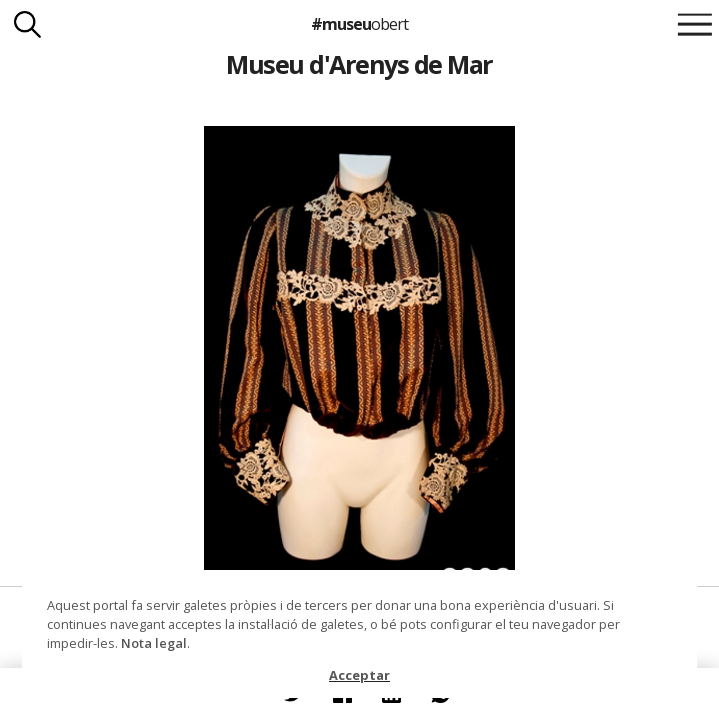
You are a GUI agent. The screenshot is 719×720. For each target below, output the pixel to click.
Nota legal (154, 643)
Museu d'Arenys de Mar (359, 64)
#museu (359, 24)
